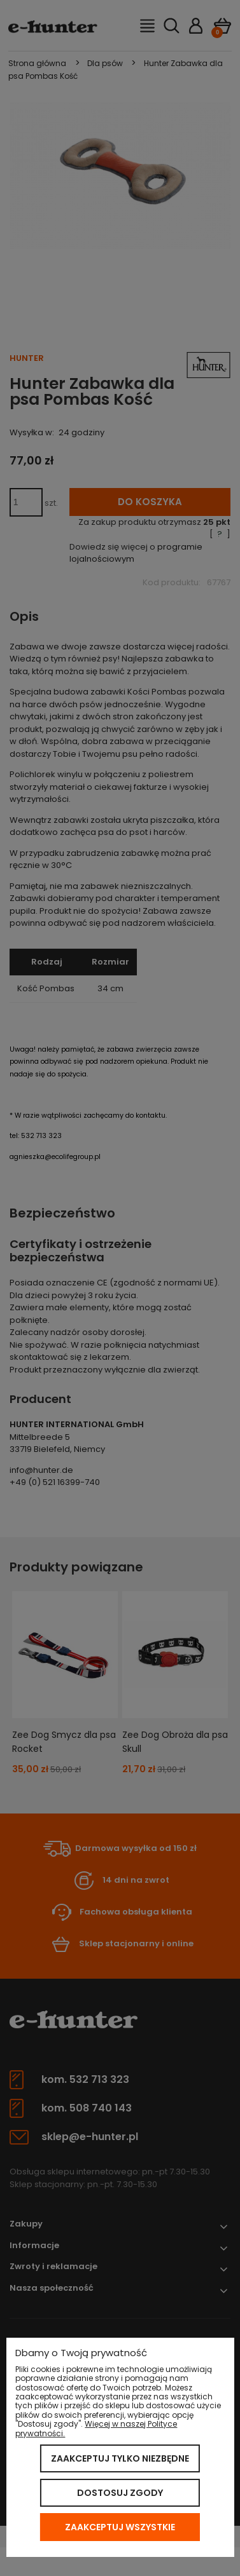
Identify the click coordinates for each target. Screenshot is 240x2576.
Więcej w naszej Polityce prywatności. (96, 2428)
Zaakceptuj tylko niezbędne (120, 2458)
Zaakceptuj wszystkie (120, 2527)
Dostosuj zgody (120, 2492)
